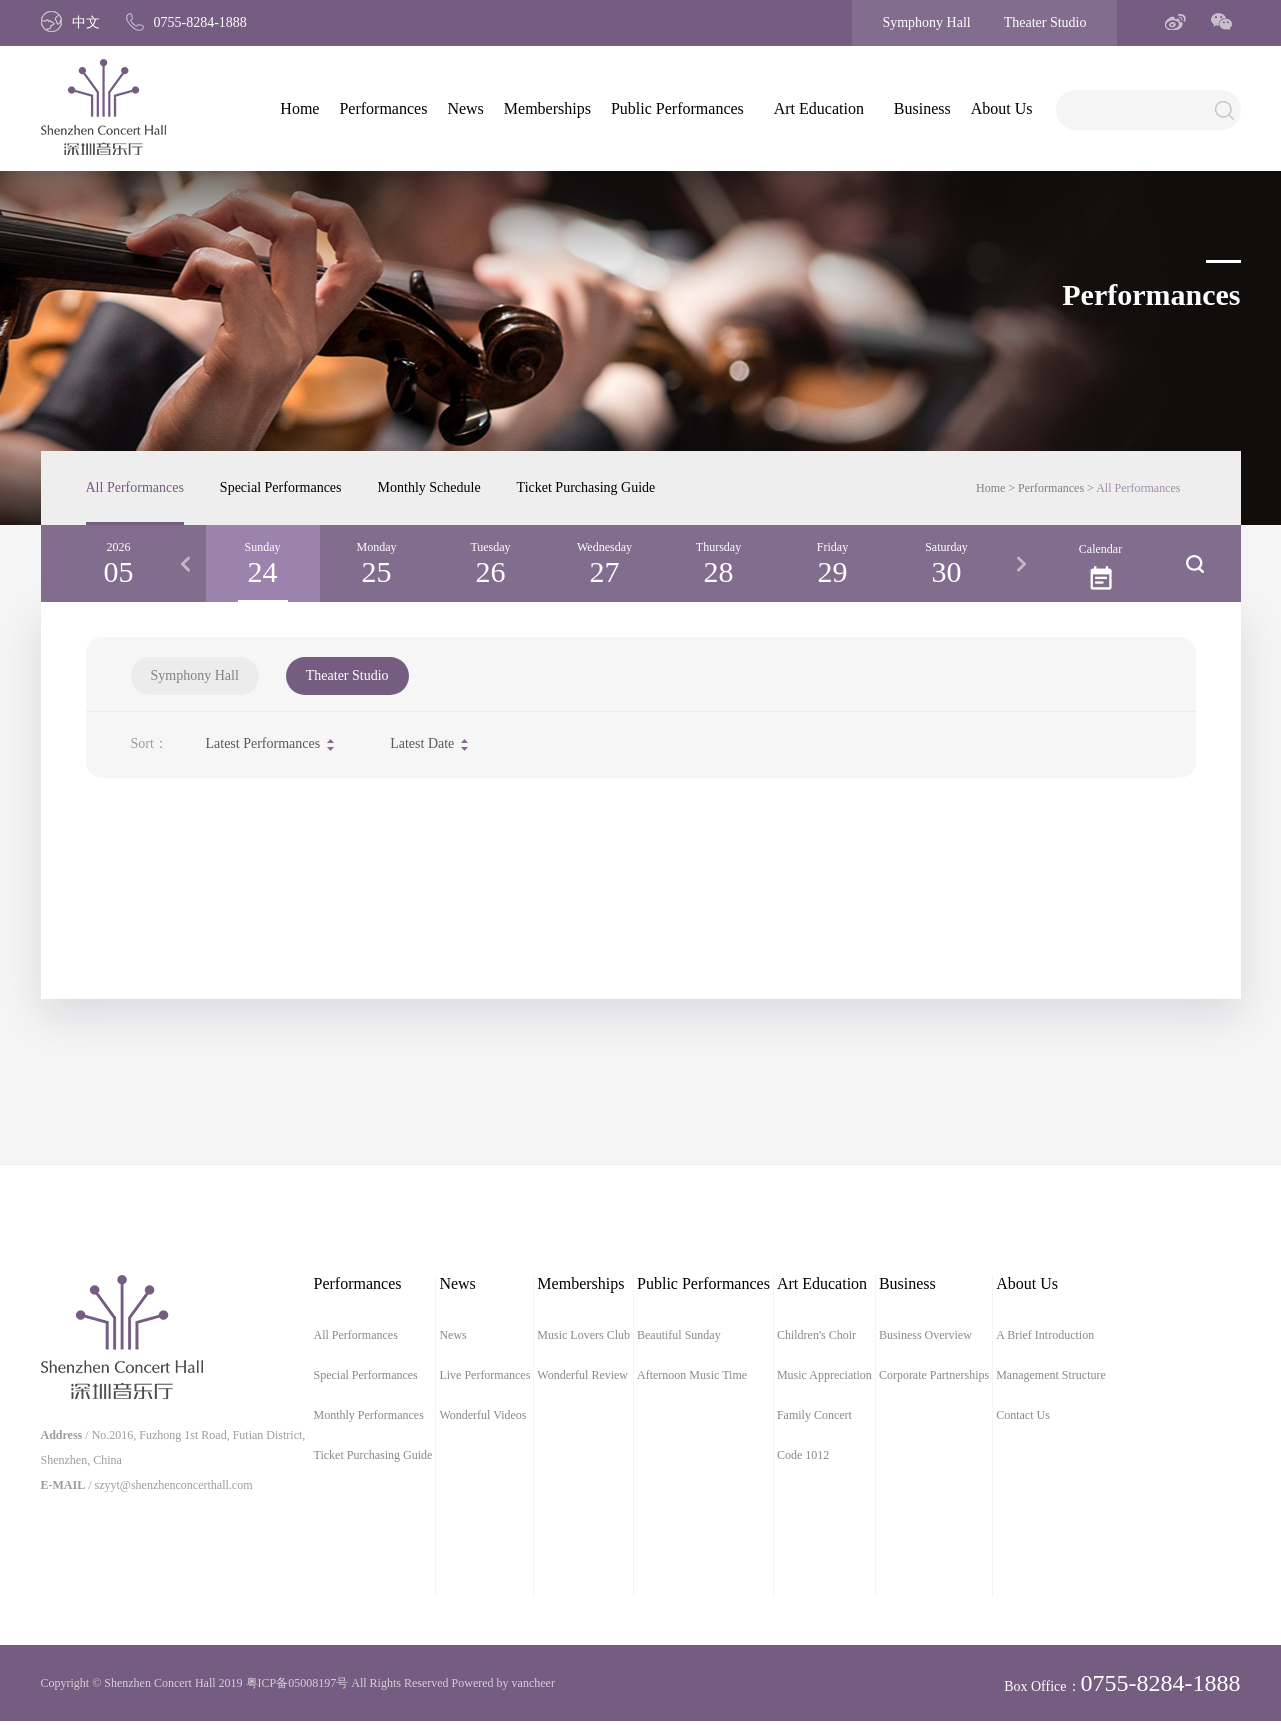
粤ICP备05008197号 (297, 1683)
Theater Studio (1045, 22)
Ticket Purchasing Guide (586, 487)
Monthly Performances (369, 1415)
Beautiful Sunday (679, 1335)
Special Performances (281, 487)
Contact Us (1023, 1415)
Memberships (547, 108)
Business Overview (925, 1335)
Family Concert (814, 1415)
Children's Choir (816, 1335)
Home (299, 108)
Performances (383, 108)
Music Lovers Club (583, 1335)
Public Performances (677, 108)
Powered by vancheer (503, 1683)
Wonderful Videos (482, 1415)
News (465, 108)
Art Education (819, 108)
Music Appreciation (824, 1375)
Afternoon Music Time (692, 1375)
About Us (1002, 108)
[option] (263, 563)
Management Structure (1051, 1375)
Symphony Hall (926, 22)
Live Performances (484, 1375)
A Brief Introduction (1045, 1335)
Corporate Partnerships (934, 1375)
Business (922, 108)
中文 (70, 22)
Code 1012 (803, 1455)
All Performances (135, 487)
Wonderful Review (582, 1375)
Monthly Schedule (429, 487)
